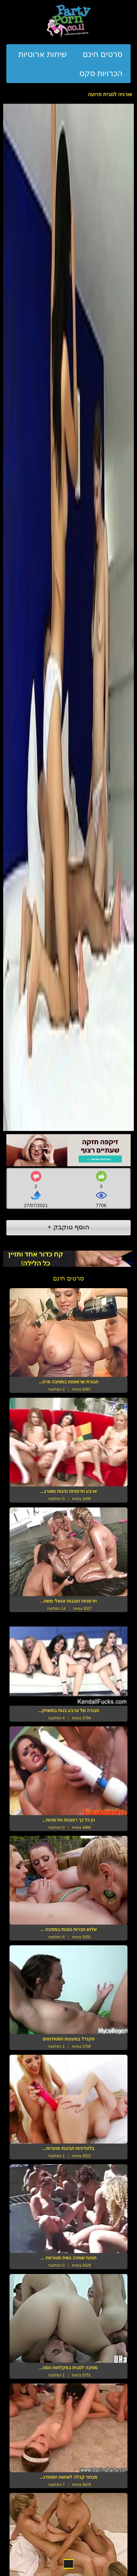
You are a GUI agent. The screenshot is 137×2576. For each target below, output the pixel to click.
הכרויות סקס (100, 73)
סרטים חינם (102, 54)
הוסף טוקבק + (69, 1227)
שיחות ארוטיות (42, 54)
